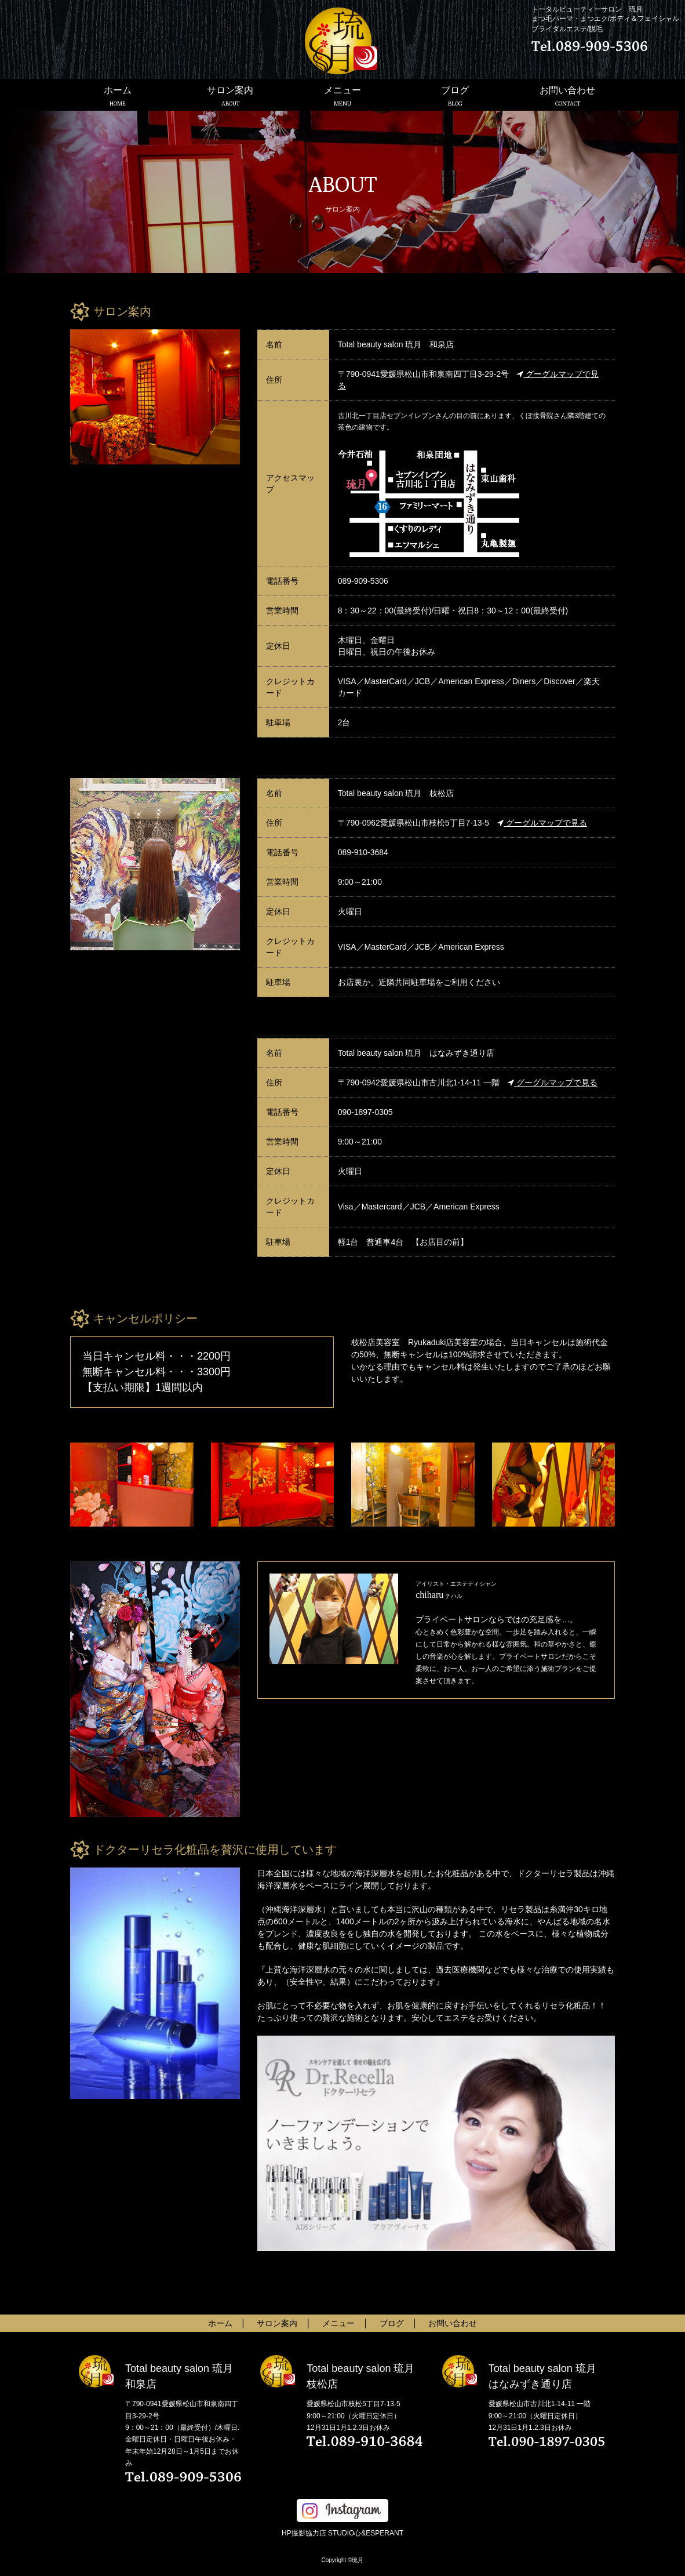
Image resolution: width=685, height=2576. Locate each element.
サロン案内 (230, 96)
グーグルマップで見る (542, 822)
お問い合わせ (567, 96)
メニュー (342, 96)
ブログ (455, 96)
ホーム (118, 96)
